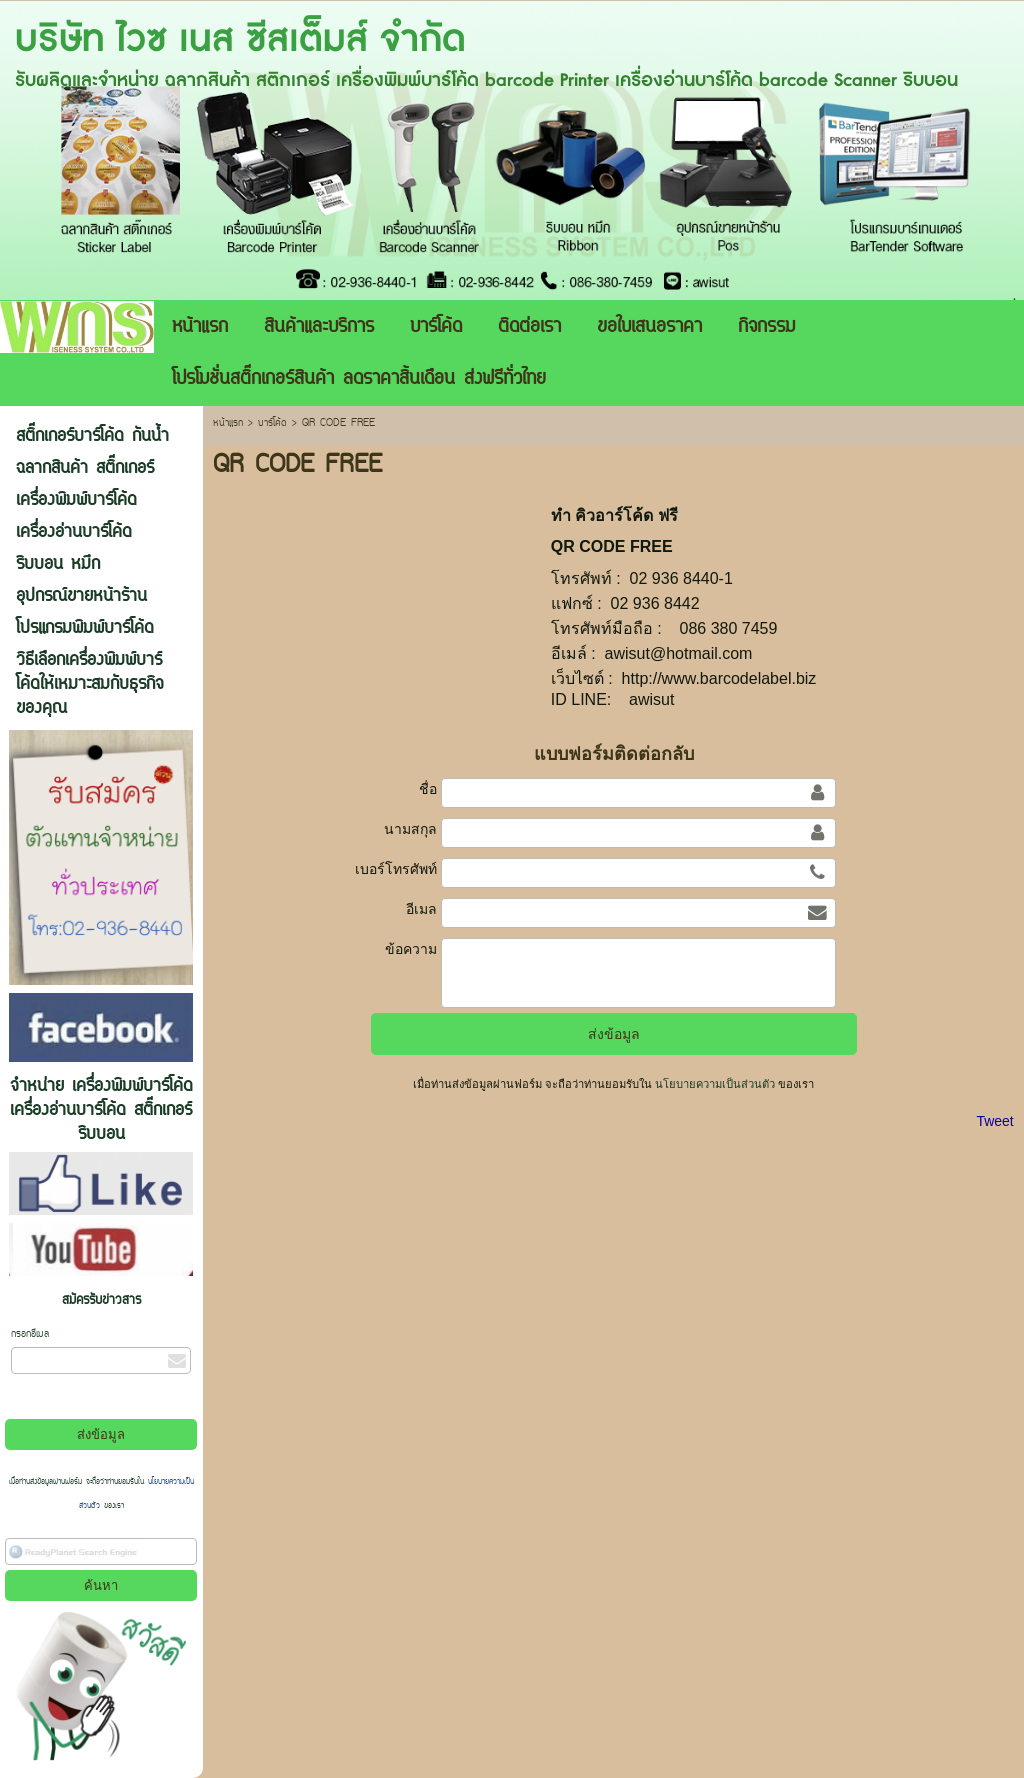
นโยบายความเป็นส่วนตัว (715, 1084)
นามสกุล (410, 829)
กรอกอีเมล (30, 1334)
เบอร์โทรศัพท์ (396, 869)
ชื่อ (428, 789)
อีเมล (421, 909)
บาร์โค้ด (272, 423)
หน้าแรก (228, 423)
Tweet (994, 1121)
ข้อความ (411, 949)
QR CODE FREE (612, 546)
